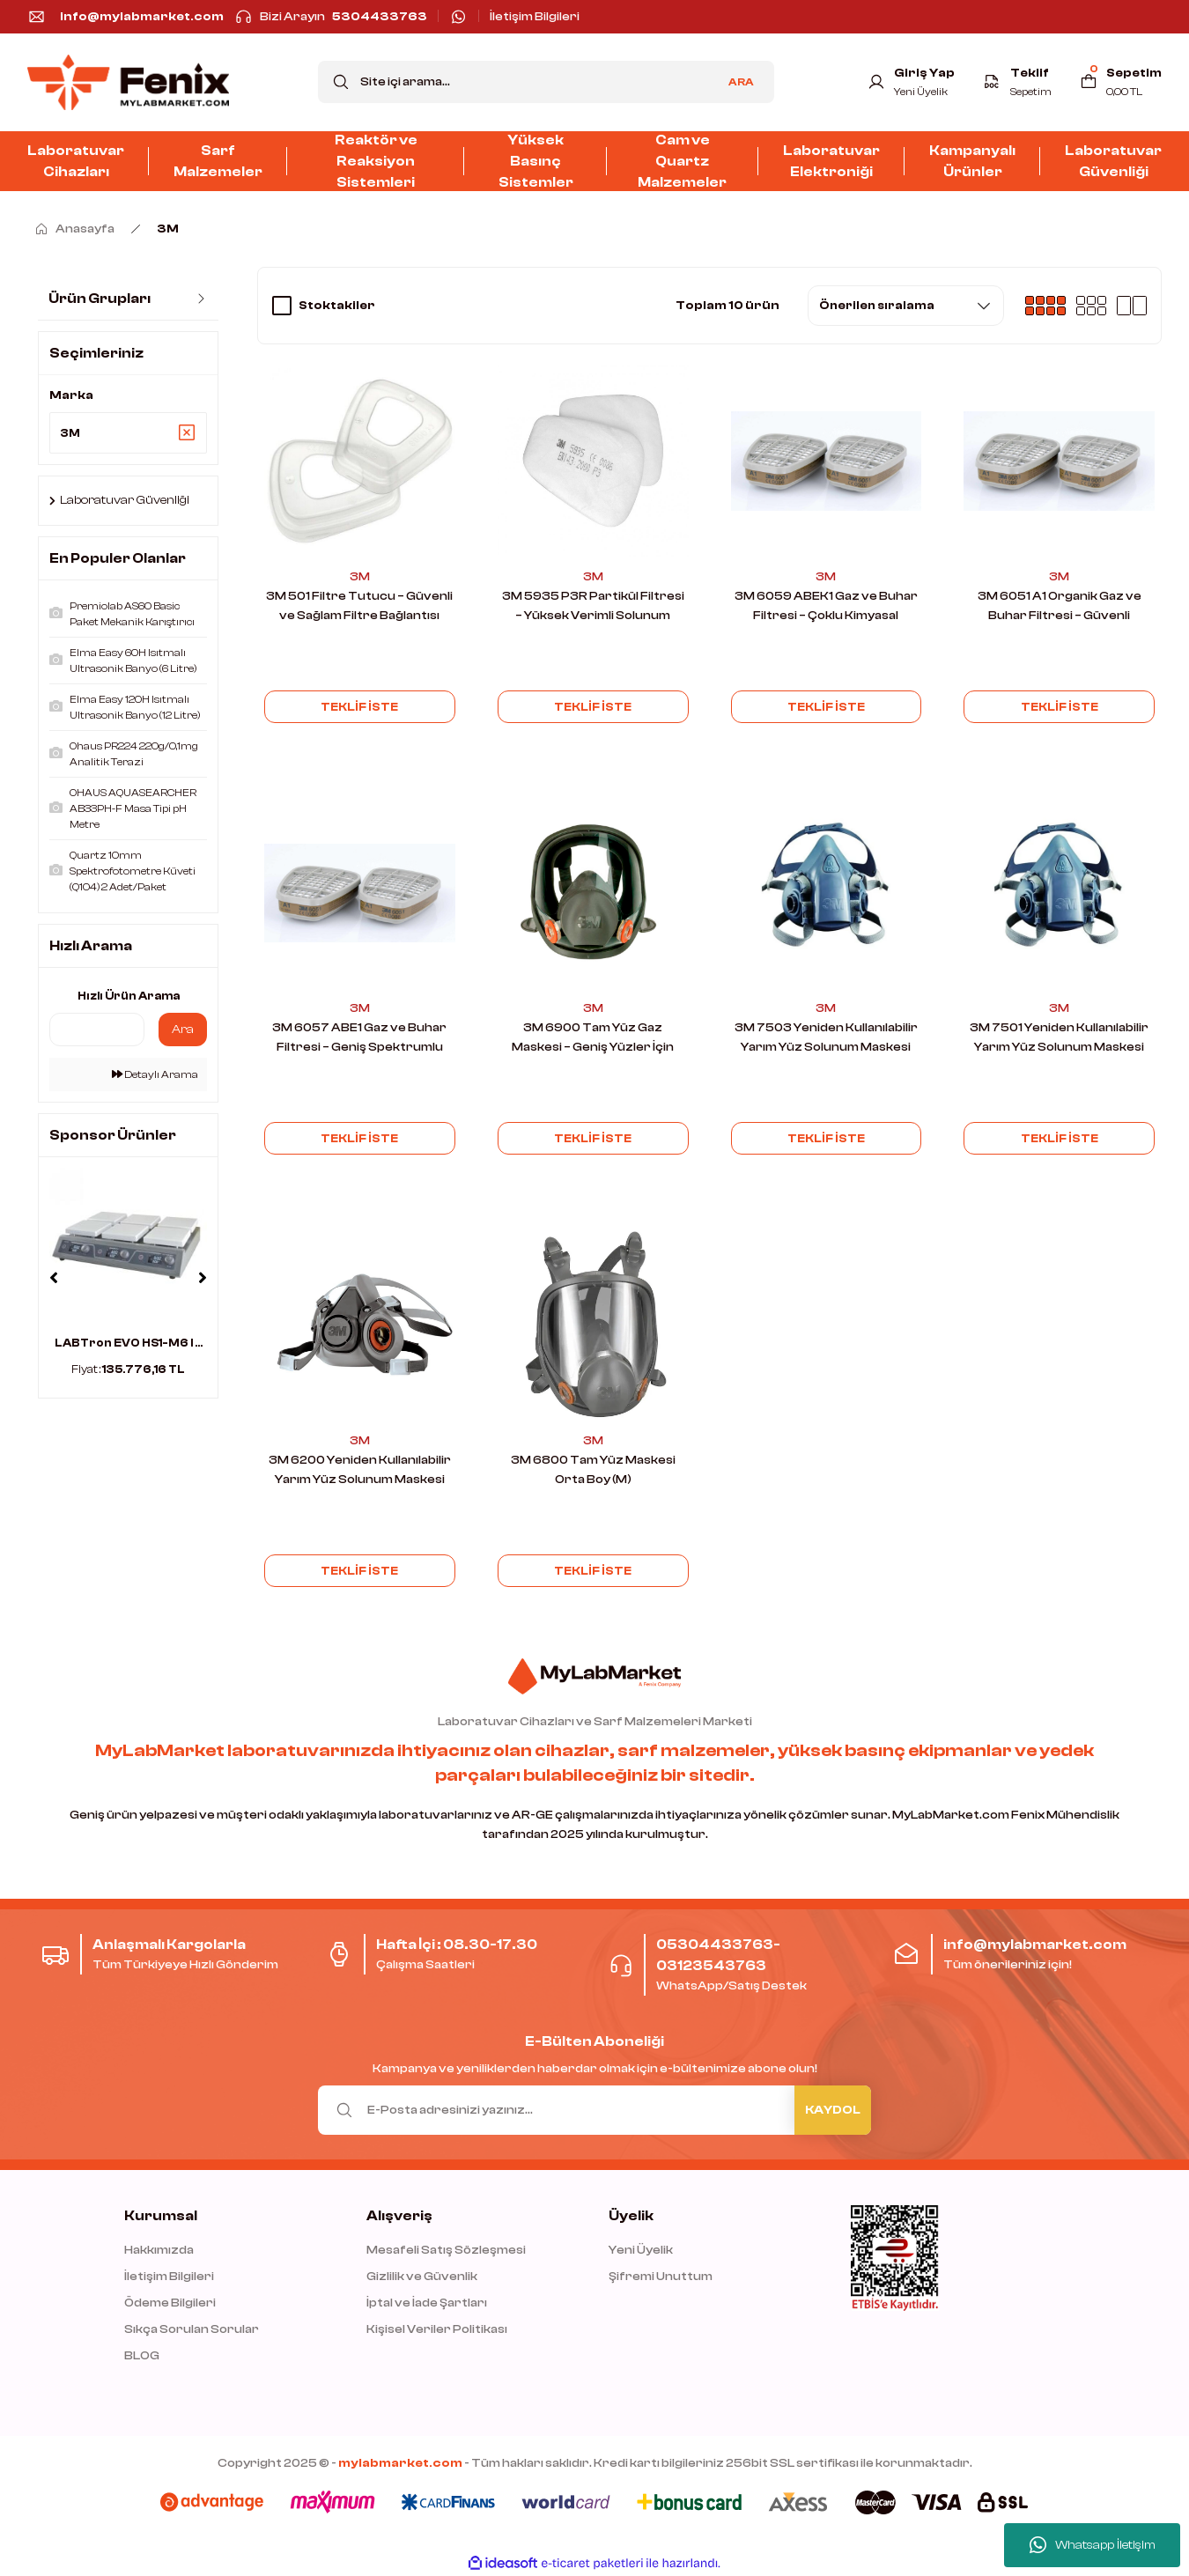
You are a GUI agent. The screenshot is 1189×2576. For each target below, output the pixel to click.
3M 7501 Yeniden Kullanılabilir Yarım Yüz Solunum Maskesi (1059, 1037)
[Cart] (1120, 81)
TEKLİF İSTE (360, 706)
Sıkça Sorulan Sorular (191, 2329)
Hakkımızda (159, 2250)
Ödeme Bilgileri (170, 2303)
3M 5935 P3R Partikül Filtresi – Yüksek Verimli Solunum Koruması (593, 607)
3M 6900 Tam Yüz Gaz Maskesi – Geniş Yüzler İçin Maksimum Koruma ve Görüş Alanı (593, 1039)
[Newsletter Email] (594, 2110)
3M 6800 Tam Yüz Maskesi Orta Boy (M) (593, 1470)
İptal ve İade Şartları (426, 2303)
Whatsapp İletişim (1093, 2545)
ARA (741, 82)
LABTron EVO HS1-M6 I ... (129, 1345)
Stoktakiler (337, 306)
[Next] (202, 1280)
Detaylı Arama (155, 1077)
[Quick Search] (96, 1032)
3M (168, 229)
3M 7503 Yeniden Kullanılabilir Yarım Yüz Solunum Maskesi (826, 1037)
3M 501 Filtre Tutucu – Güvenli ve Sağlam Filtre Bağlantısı (359, 606)
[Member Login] (907, 81)
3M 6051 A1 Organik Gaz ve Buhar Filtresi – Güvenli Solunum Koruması (1059, 607)
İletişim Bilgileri (169, 2277)
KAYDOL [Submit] (832, 2110)
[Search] (546, 82)
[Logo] (128, 82)
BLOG (141, 2356)
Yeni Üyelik (641, 2250)
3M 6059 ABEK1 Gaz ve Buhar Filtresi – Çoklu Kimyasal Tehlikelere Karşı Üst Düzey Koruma (826, 607)
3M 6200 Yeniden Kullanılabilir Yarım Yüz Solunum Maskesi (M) (360, 1471)
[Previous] (53, 1280)
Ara (183, 1032)
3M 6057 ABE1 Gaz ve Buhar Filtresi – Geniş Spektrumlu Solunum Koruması (359, 1039)
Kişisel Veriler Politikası (436, 2329)
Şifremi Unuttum (661, 2277)
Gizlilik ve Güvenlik (421, 2277)
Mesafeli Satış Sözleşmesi (446, 2250)
